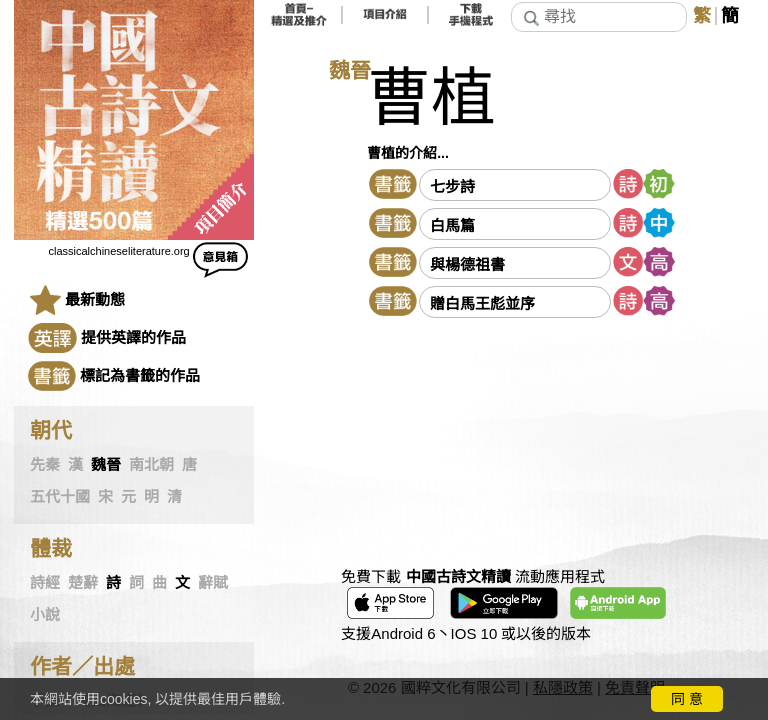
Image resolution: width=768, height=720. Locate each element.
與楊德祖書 (467, 264)
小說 (45, 615)
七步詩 (452, 186)
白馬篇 (452, 225)
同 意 (687, 699)
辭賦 (213, 583)
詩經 (45, 583)
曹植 (431, 98)
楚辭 (83, 583)
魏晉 (106, 465)
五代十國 (60, 497)
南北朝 (151, 465)
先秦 (45, 465)
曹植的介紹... (408, 153)
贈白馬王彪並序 (482, 303)
